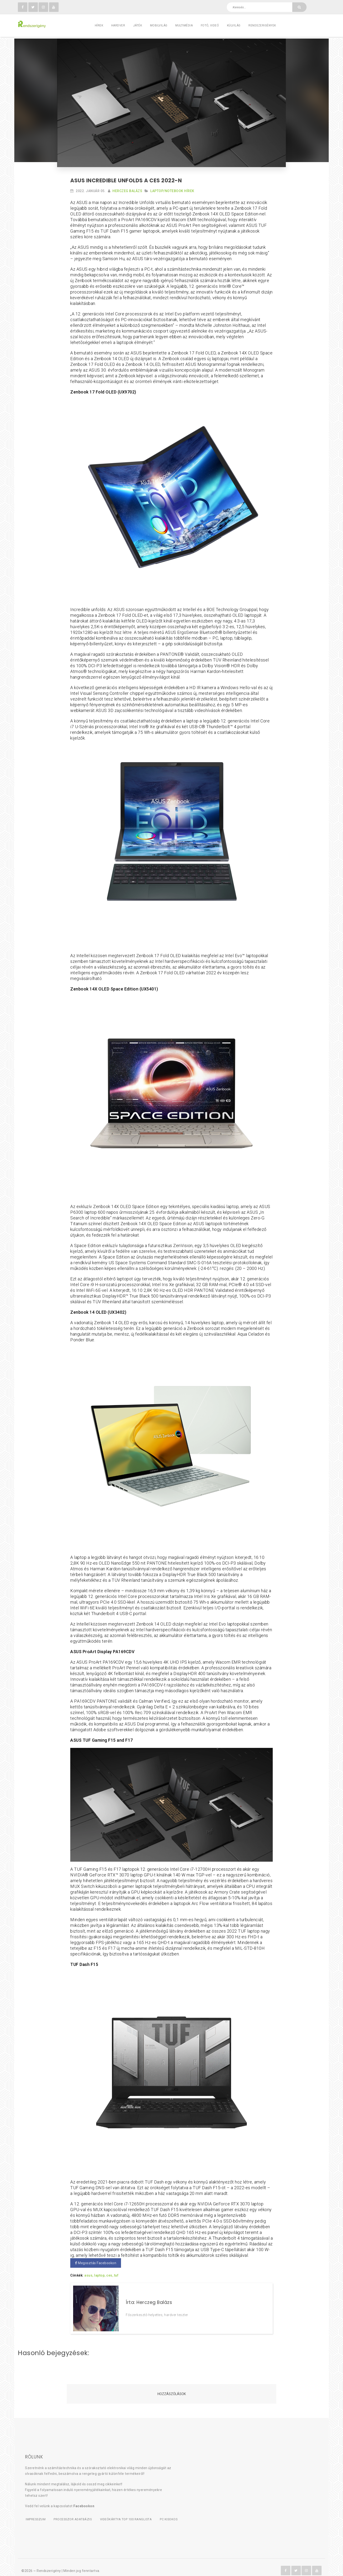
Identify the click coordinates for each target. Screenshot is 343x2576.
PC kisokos (173, 2513)
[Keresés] (299, 7)
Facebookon (83, 2500)
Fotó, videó (210, 25)
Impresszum (35, 2513)
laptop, (100, 2274)
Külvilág (234, 25)
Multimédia (184, 25)
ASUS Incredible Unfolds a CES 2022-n (126, 179)
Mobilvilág (158, 25)
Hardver (118, 25)
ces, (109, 2274)
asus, (88, 2274)
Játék (137, 25)
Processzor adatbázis (74, 2513)
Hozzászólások (171, 2388)
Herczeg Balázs (127, 189)
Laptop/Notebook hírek (172, 189)
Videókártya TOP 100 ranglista (129, 2513)
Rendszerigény (49, 2564)
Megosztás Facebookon (95, 2261)
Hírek (99, 25)
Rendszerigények (262, 25)
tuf (116, 2274)
